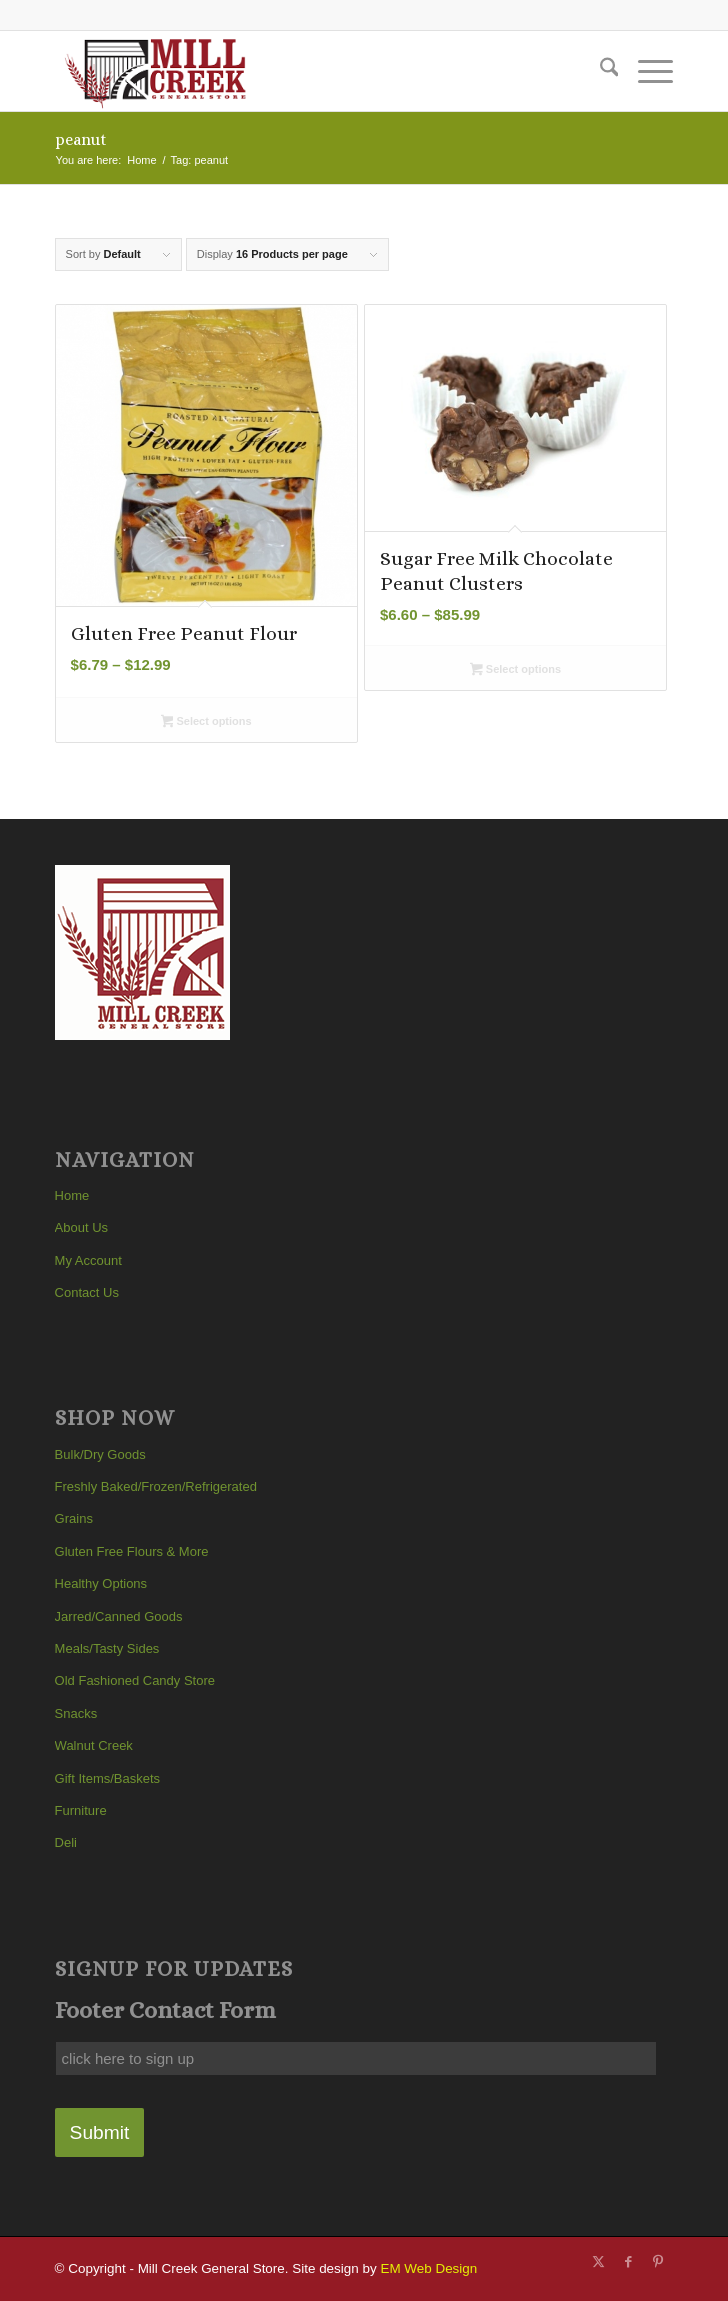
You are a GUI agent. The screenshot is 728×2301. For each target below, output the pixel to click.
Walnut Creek (94, 1745)
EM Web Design (428, 2268)
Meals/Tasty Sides (107, 1648)
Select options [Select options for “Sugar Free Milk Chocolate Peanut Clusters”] (515, 671)
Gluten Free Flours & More (132, 1551)
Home (72, 1195)
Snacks (76, 1713)
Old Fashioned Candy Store (135, 1680)
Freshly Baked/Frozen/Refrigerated (156, 1486)
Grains (74, 1518)
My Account (88, 1260)
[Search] (599, 71)
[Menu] (645, 71)
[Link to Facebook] (628, 2262)
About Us (81, 1227)
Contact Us (87, 1292)
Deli (66, 1842)
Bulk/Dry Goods (100, 1454)
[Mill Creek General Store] (302, 71)
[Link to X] (598, 2262)
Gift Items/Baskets (107, 1778)
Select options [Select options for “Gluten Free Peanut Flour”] (206, 723)
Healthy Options (101, 1583)
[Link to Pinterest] (658, 2262)
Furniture (81, 1810)
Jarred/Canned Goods (119, 1616)
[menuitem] (599, 71)
